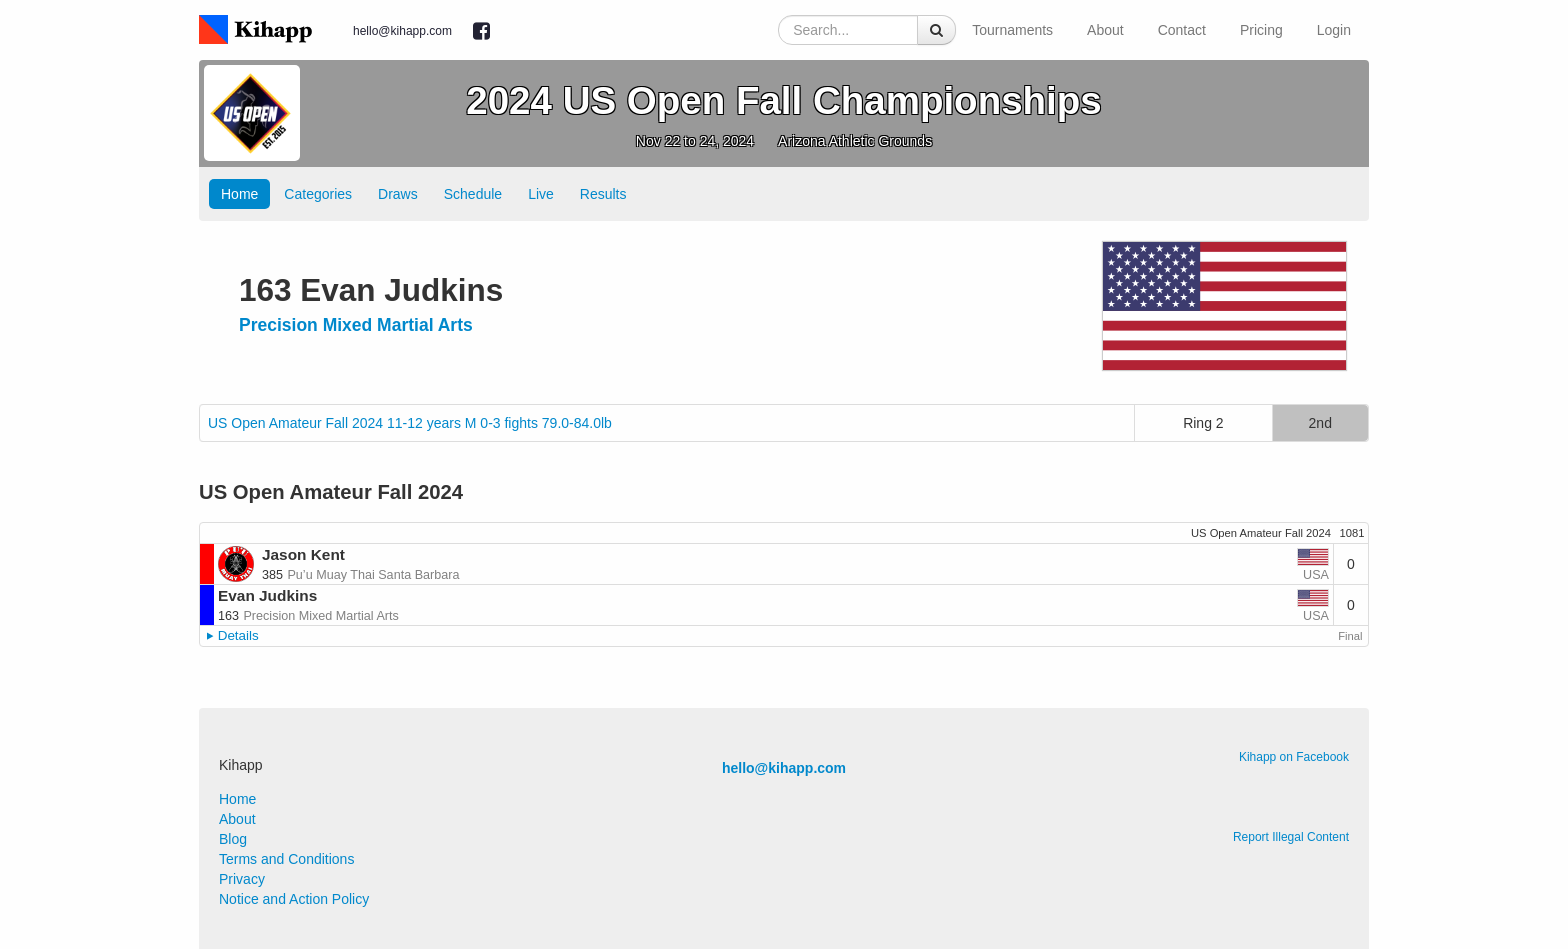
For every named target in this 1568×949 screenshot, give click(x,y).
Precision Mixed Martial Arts (356, 325)
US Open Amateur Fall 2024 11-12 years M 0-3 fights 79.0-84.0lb (410, 423)
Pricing (1261, 30)
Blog (233, 839)
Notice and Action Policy (294, 899)
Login (1334, 30)
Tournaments (1012, 30)
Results (603, 194)
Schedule (473, 194)
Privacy (242, 879)
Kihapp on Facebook (1294, 757)
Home (239, 194)
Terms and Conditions (286, 859)
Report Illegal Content (1291, 837)
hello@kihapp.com (402, 31)
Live (541, 194)
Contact (1182, 30)
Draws (398, 194)
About (1105, 30)
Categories (318, 194)
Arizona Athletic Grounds (855, 141)
